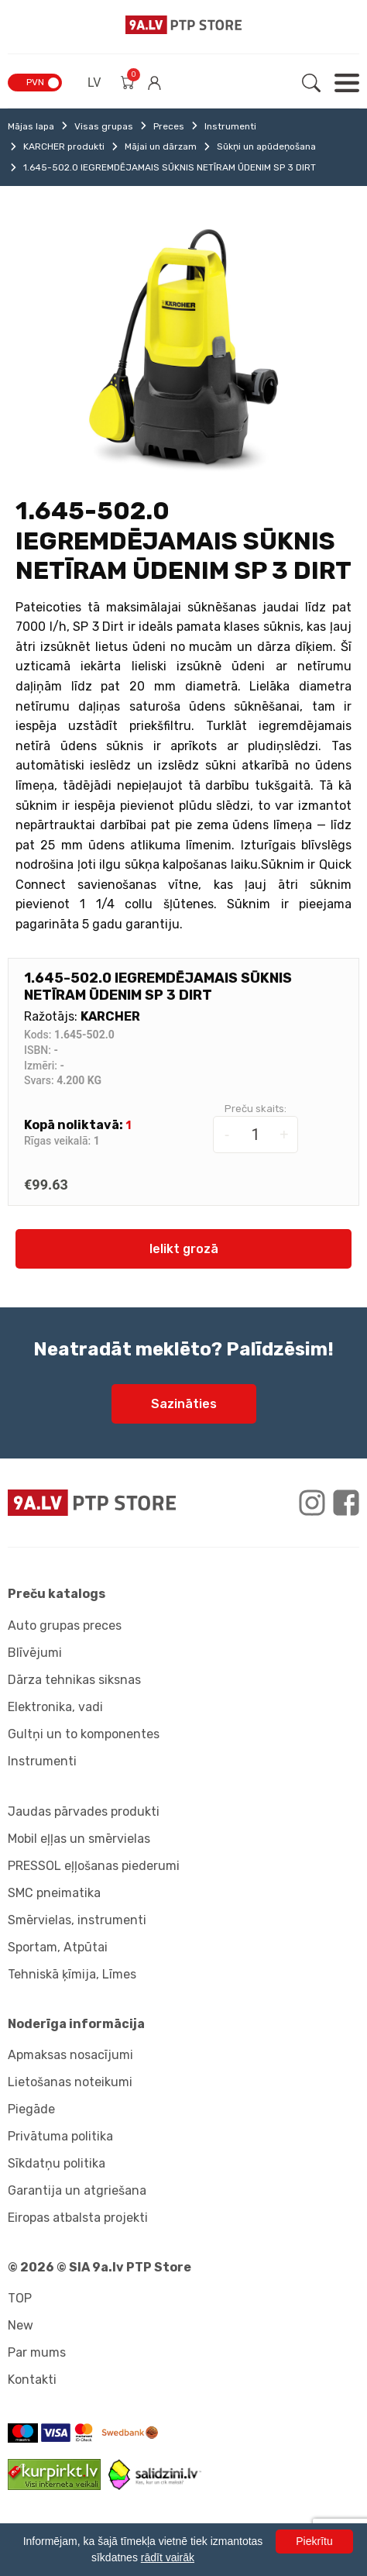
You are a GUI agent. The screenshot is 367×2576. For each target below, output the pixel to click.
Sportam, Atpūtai (58, 1947)
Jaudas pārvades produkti (83, 1811)
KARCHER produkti (64, 146)
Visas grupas (103, 126)
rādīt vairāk (167, 2557)
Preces (168, 126)
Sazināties (184, 1403)
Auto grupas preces (65, 1625)
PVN (35, 82)
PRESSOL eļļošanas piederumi (94, 1865)
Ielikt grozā (183, 1249)
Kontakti (32, 2379)
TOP (20, 2298)
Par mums (37, 2352)
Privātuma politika (60, 2136)
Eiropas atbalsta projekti (78, 2217)
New (20, 2325)
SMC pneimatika (54, 1893)
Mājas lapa (31, 126)
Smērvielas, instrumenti (77, 1920)
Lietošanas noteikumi (70, 2082)
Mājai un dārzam (161, 146)
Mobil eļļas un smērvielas (79, 1838)
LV (94, 82)
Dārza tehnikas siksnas (74, 1679)
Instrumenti (230, 126)
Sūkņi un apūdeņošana (266, 146)
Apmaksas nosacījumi (70, 2054)
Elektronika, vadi (55, 1707)
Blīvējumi (35, 1652)
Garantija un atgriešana (77, 2190)
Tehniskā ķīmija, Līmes (72, 1974)
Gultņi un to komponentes (83, 1734)
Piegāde (31, 2109)
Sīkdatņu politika (56, 2163)
